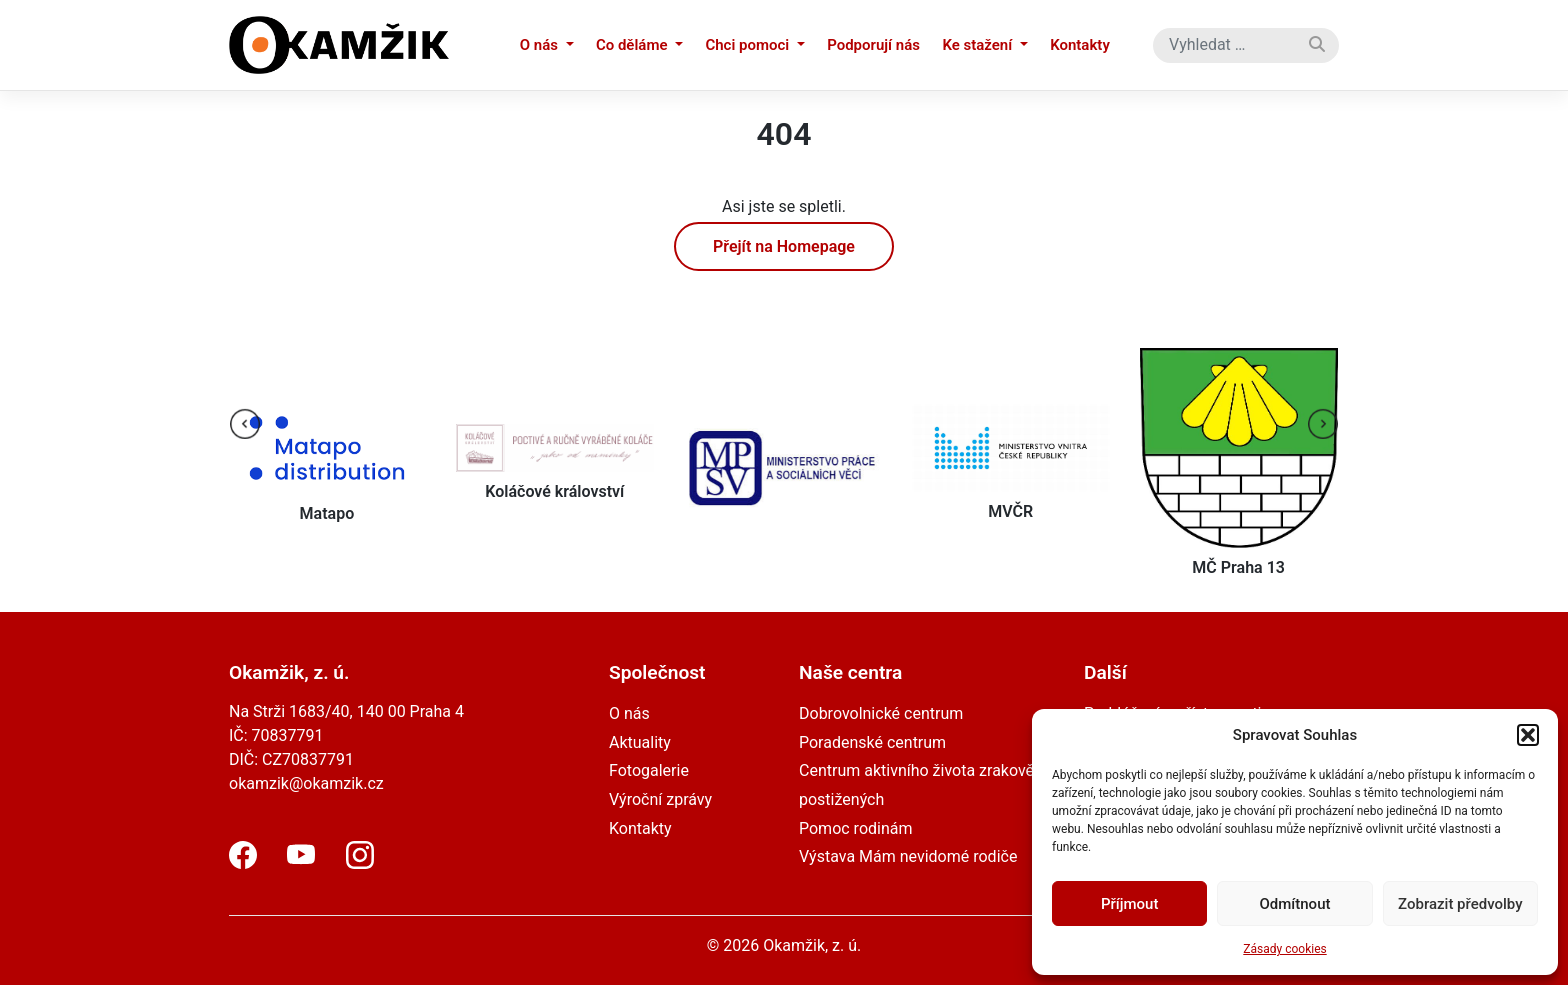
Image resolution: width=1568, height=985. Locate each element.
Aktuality (640, 742)
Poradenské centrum (872, 742)
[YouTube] (301, 863)
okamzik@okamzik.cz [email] (306, 783)
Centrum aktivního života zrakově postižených (916, 785)
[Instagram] (360, 863)
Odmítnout (1295, 904)
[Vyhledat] (1317, 45)
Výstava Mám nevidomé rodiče (908, 856)
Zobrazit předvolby (1460, 904)
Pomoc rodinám (856, 828)
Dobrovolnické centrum (881, 713)
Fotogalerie (649, 770)
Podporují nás (873, 45)
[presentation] (245, 424)
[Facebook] (243, 863)
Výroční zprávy (660, 799)
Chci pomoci (749, 45)
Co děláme (633, 45)
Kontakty (1080, 45)
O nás (541, 45)
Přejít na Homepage (784, 246)
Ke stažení (979, 45)
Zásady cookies (1284, 949)
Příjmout (1129, 904)
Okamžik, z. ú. (812, 945)
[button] (1528, 735)
